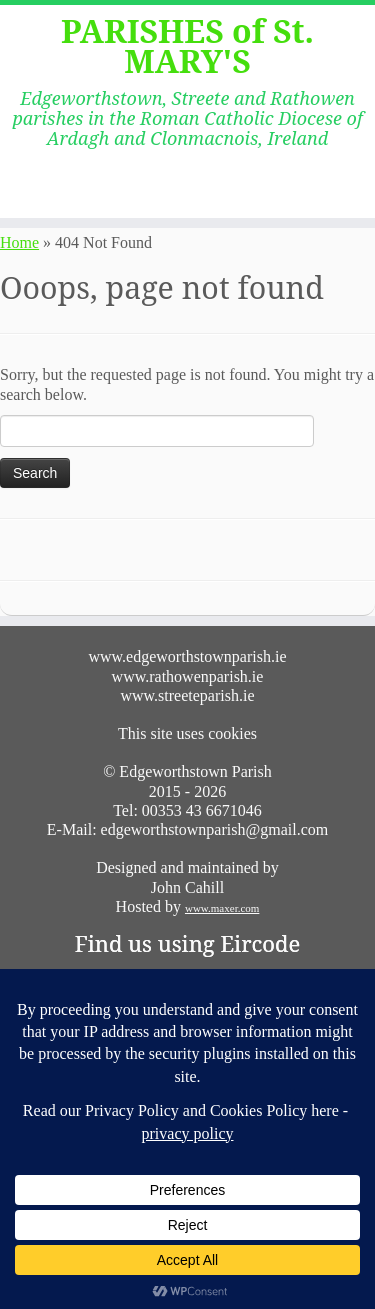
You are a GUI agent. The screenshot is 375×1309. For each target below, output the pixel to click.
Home (19, 242)
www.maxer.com (222, 908)
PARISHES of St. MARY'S (187, 46)
